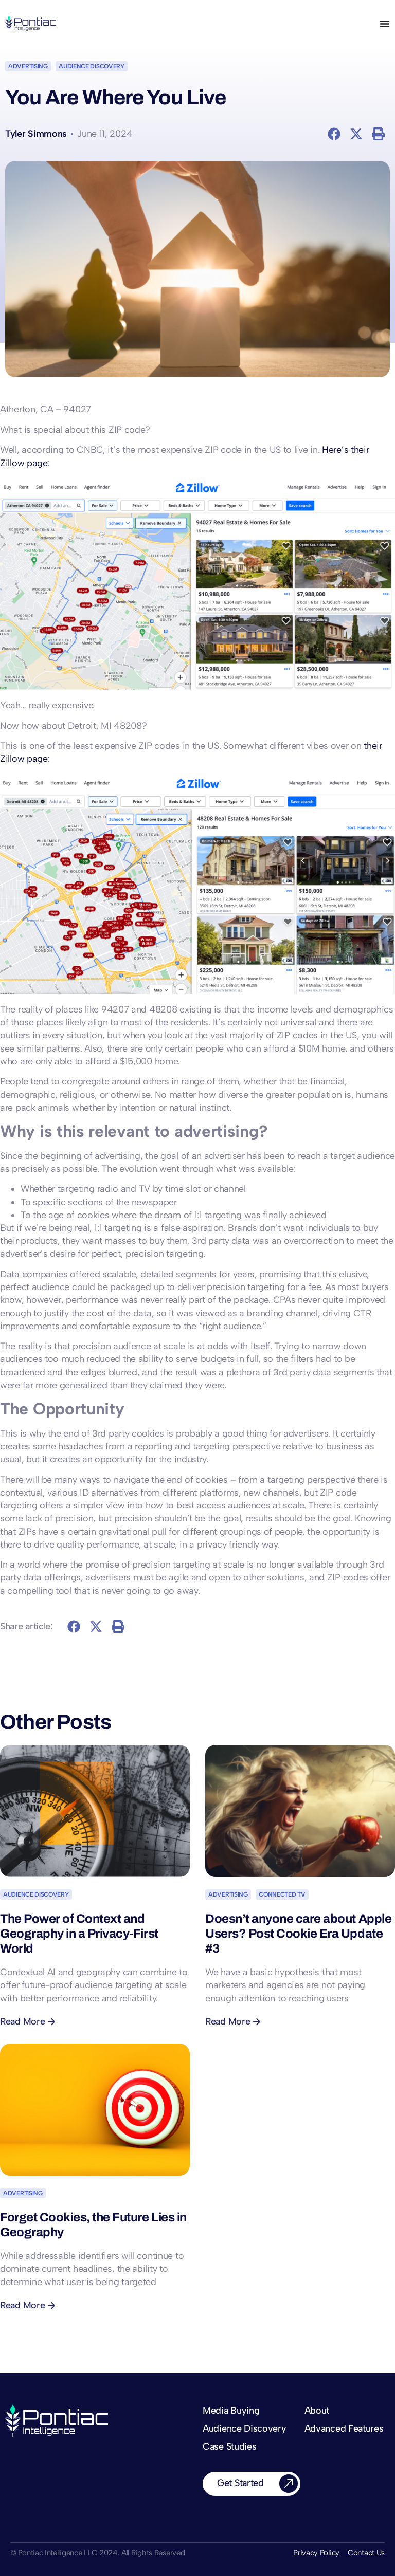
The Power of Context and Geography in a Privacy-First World (79, 1933)
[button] (335, 133)
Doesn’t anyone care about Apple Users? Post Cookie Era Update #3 (298, 1933)
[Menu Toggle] (385, 24)
